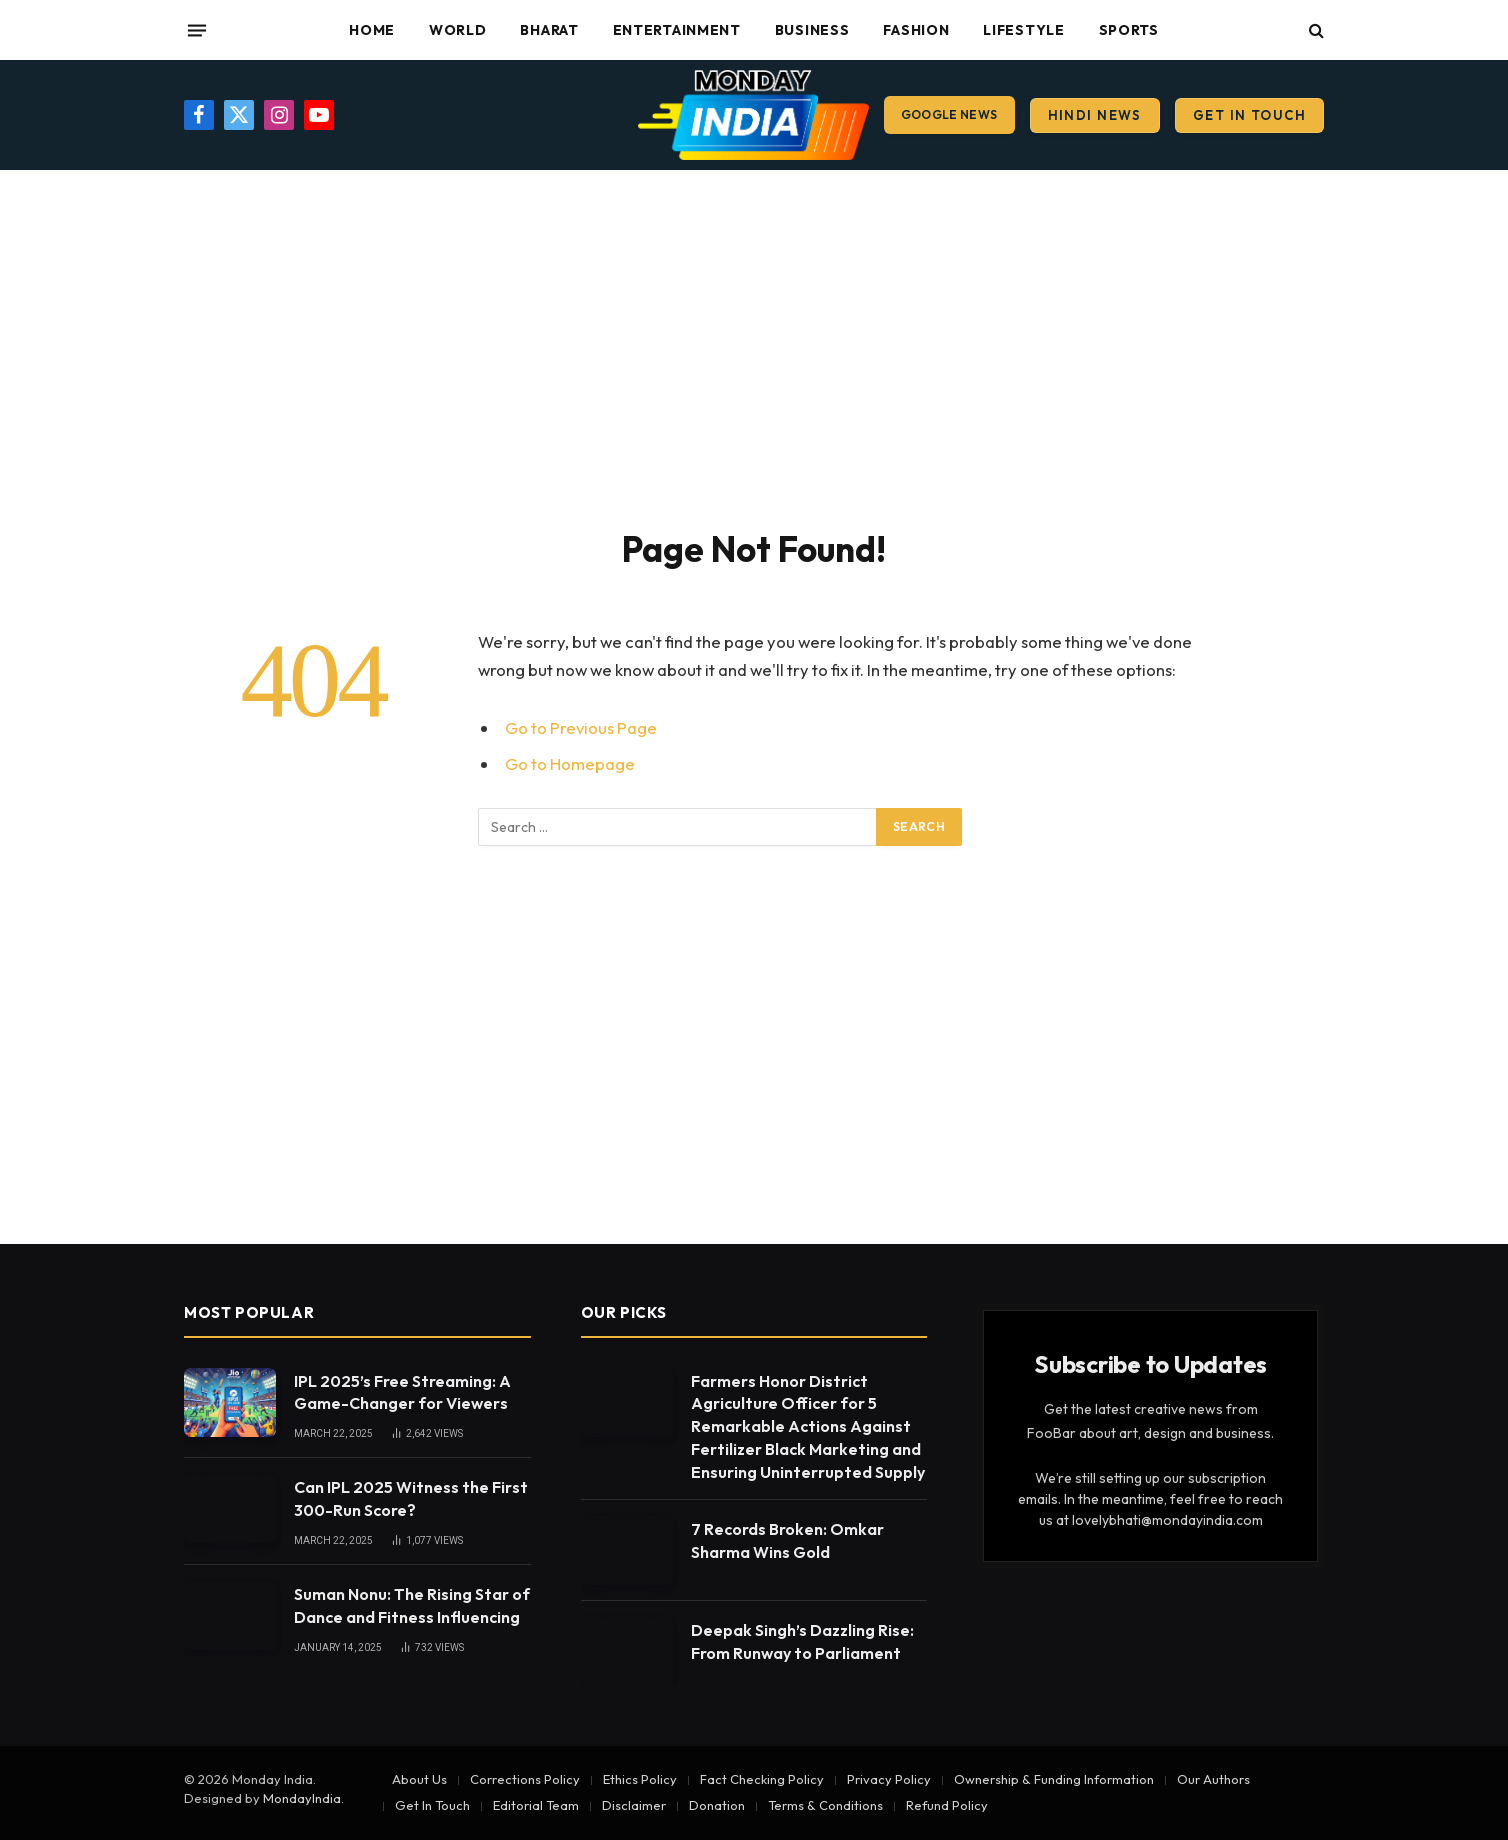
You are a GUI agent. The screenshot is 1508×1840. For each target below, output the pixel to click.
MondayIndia (302, 1798)
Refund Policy (947, 1805)
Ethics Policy (640, 1779)
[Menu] (197, 30)
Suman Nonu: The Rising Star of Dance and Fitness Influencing (412, 1605)
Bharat (549, 30)
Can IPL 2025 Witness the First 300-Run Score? (411, 1498)
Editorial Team (536, 1805)
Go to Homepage (570, 763)
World (458, 30)
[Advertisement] (754, 345)
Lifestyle (1023, 30)
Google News (949, 114)
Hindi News (1095, 115)
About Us (419, 1779)
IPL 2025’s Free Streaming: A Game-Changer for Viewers (402, 1392)
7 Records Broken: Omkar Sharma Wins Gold (787, 1540)
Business (812, 30)
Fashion (916, 30)
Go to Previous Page (581, 727)
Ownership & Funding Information (1054, 1779)
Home (372, 30)
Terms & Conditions (825, 1805)
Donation (717, 1805)
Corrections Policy (525, 1779)
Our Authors (1213, 1779)
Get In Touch (1249, 115)
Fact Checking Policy (762, 1779)
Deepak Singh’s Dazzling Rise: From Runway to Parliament (802, 1641)
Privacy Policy (889, 1779)
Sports (1129, 30)
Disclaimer (634, 1805)
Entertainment (677, 30)
